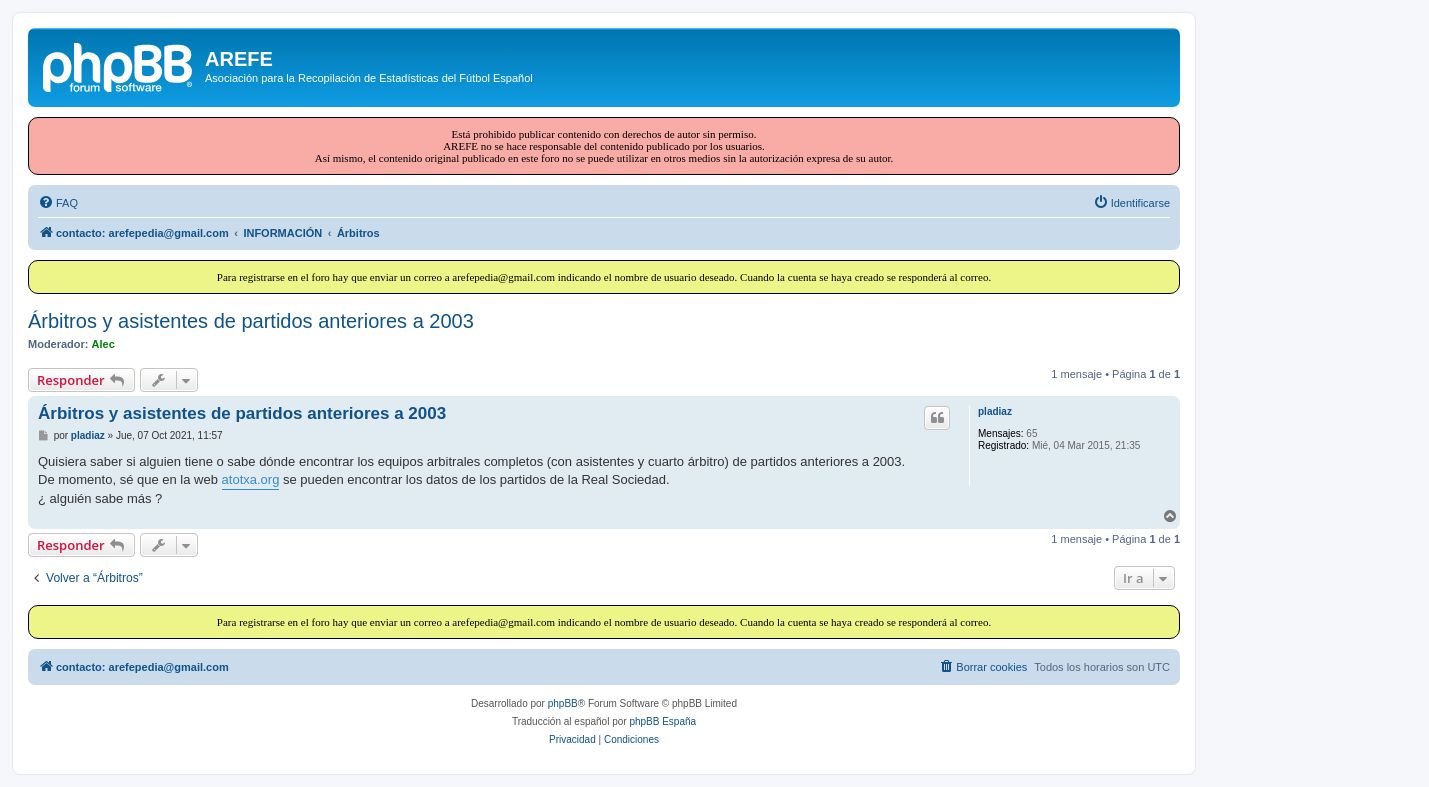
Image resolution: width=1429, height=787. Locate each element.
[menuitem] (58, 203)
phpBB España (662, 721)
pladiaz (995, 411)
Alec (103, 344)
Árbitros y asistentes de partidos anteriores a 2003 (251, 321)
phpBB (563, 703)
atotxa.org (251, 479)
